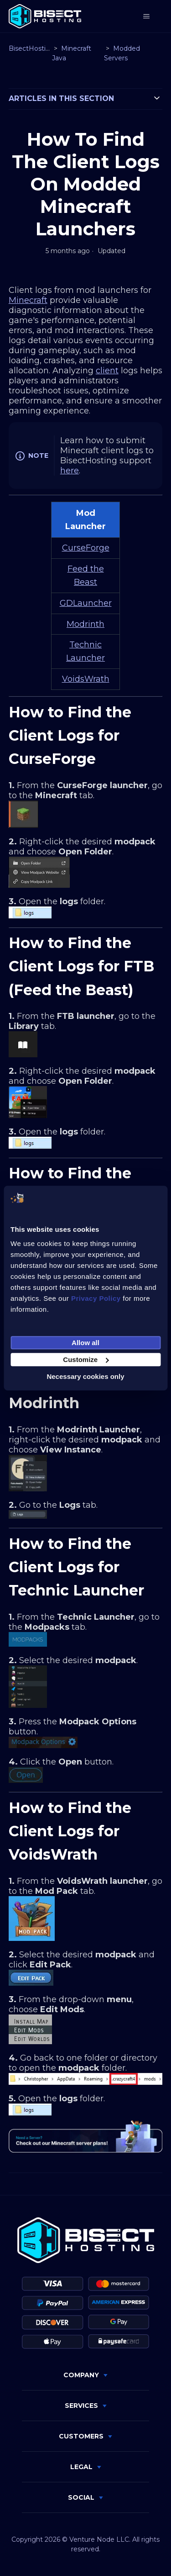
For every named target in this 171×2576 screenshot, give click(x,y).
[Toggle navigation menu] (146, 16)
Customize (86, 1359)
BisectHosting (31, 48)
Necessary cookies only (85, 1376)
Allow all (85, 1342)
